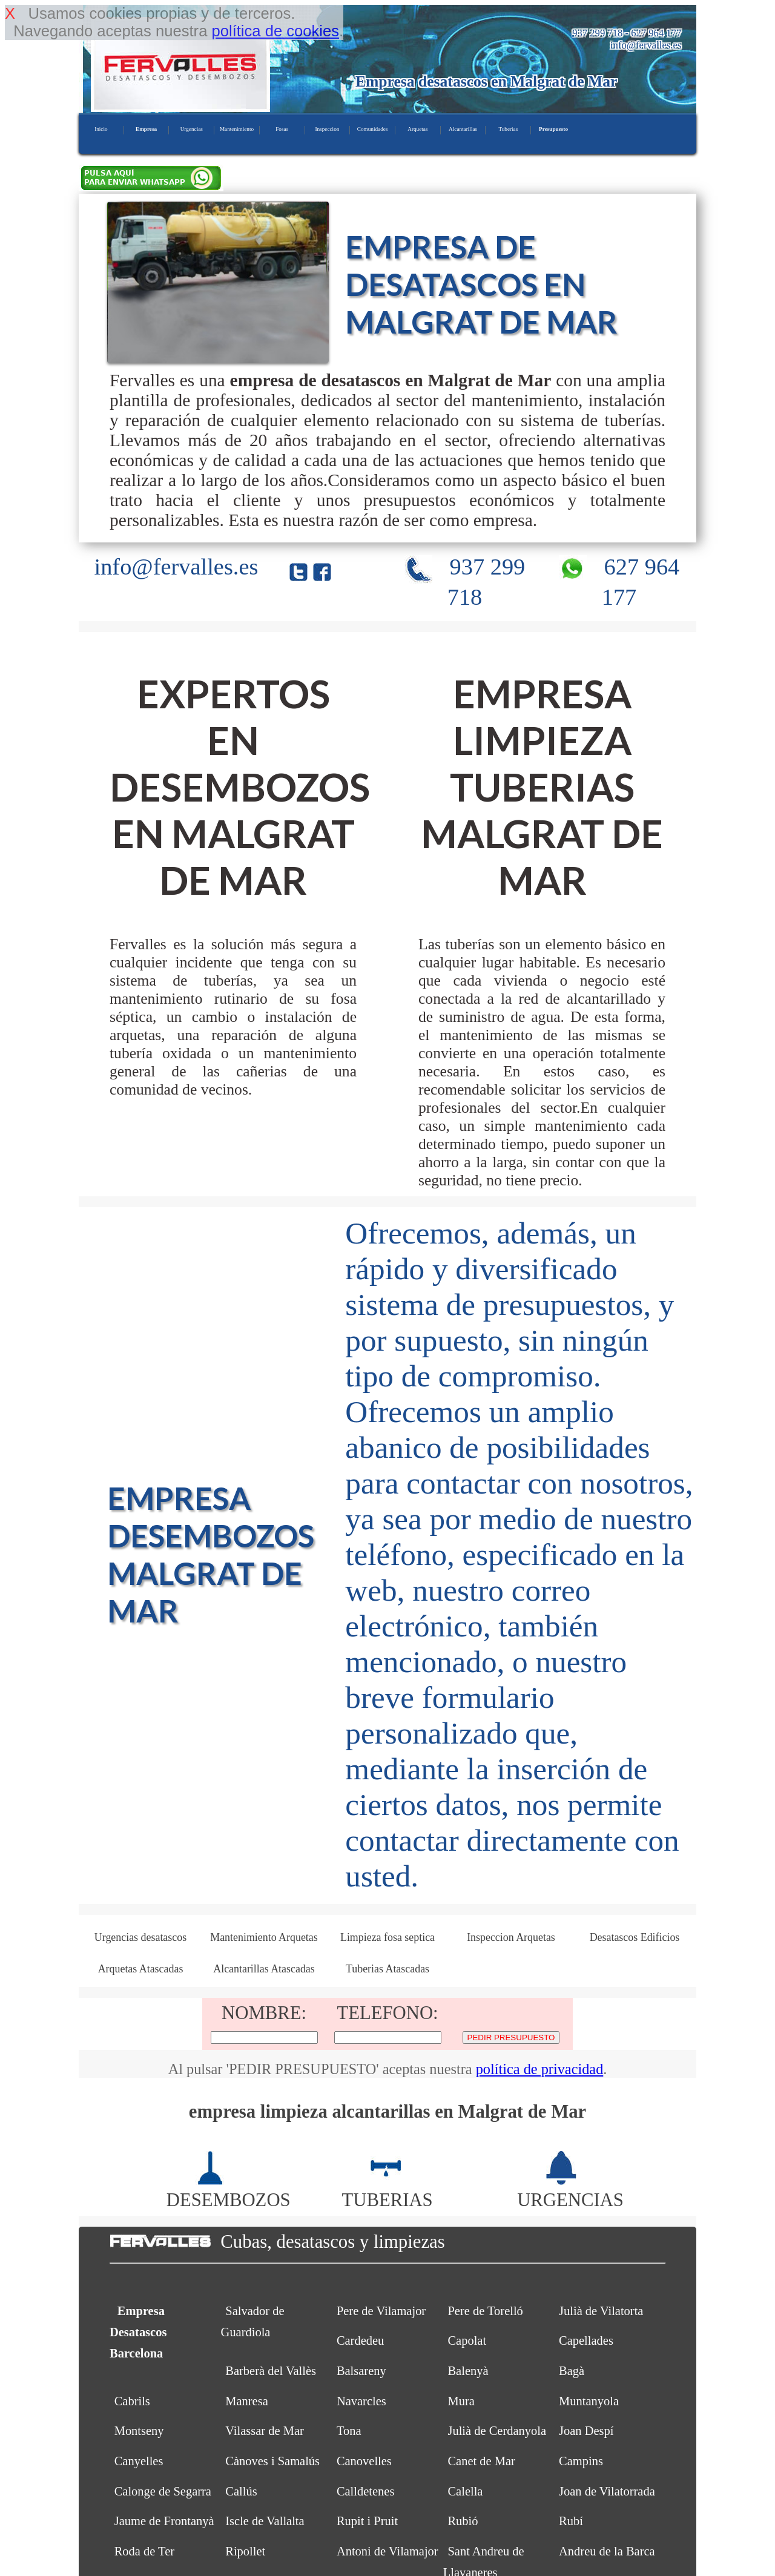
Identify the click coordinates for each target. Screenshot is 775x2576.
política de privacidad (540, 2069)
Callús (241, 2491)
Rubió (462, 2521)
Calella (465, 2491)
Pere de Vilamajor (381, 2310)
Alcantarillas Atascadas (264, 1969)
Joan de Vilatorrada (607, 2491)
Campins (581, 2461)
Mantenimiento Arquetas (264, 1937)
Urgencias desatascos (140, 1937)
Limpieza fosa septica (387, 1937)
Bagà (571, 2370)
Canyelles (138, 2461)
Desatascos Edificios (635, 1937)
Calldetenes (366, 2491)
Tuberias (508, 129)
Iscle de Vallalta (264, 2521)
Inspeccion (327, 129)
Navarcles (361, 2401)
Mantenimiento (237, 129)
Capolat (466, 2340)
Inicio (100, 129)
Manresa (246, 2401)
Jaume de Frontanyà (164, 2521)
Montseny (139, 2430)
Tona (349, 2430)
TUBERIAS (386, 2189)
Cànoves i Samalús (272, 2461)
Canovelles (364, 2461)
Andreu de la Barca (607, 2551)
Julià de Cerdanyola (496, 2430)
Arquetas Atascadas (140, 1969)
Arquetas (417, 129)
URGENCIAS (570, 2189)
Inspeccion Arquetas (511, 1937)
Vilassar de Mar (264, 2430)
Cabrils (132, 2401)
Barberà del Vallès (270, 2370)
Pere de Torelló (485, 2310)
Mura (460, 2401)
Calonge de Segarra (162, 2491)
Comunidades (372, 129)
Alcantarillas (463, 129)
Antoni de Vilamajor (387, 2551)
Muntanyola (589, 2401)
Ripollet (245, 2551)
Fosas (281, 129)
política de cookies (275, 30)
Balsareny (361, 2370)
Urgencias (191, 129)
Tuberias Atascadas (387, 1969)
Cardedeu (360, 2340)
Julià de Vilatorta (601, 2310)
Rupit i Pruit (367, 2521)
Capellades (586, 2340)
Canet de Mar (481, 2461)
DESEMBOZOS (229, 2189)
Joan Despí (586, 2430)
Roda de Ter (144, 2551)
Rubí (571, 2521)
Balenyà (467, 2370)
